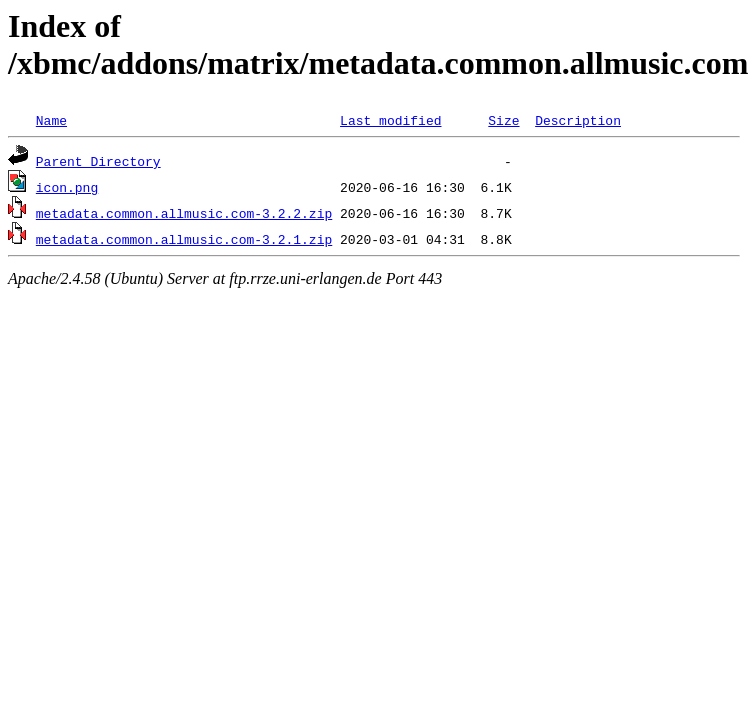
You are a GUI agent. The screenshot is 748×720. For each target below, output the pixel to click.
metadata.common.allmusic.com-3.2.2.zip (184, 213)
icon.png (67, 187)
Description (578, 120)
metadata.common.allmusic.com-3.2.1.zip (184, 239)
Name (51, 120)
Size (503, 120)
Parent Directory (98, 161)
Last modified (390, 120)
